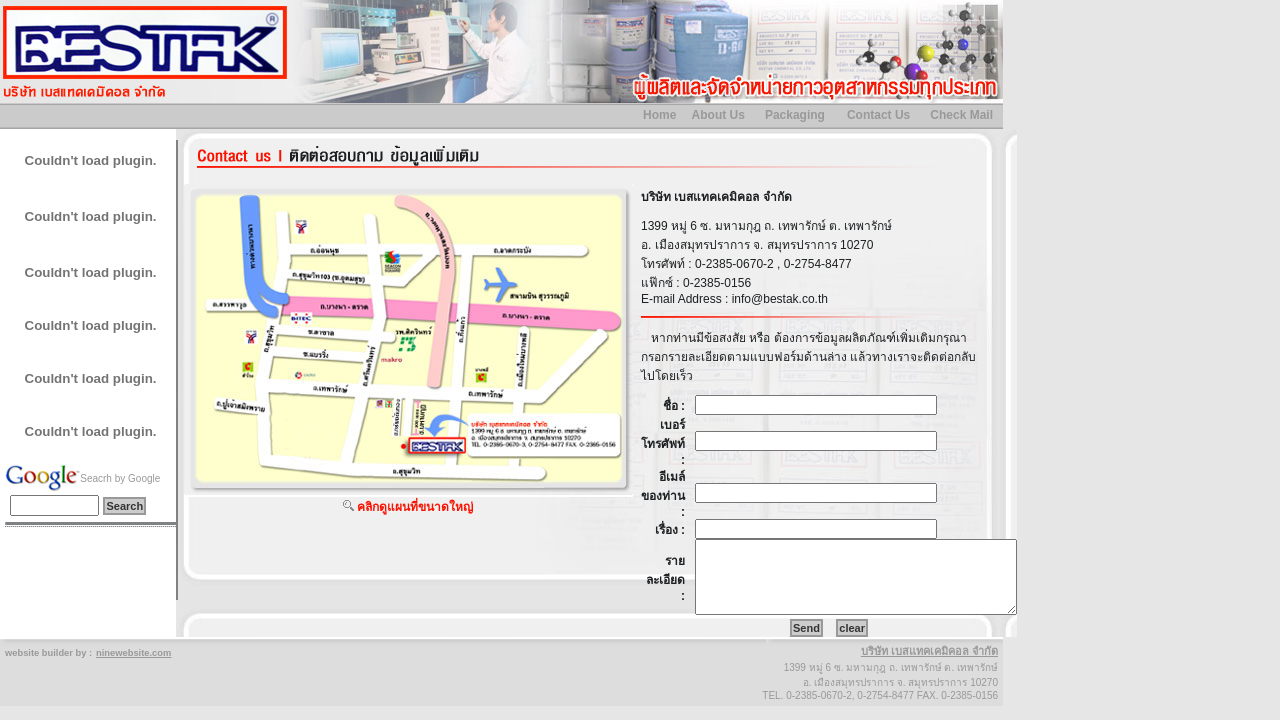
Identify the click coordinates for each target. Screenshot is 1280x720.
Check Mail (961, 115)
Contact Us (878, 115)
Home (659, 115)
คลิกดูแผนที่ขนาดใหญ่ (415, 507)
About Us (718, 115)
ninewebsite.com (133, 653)
